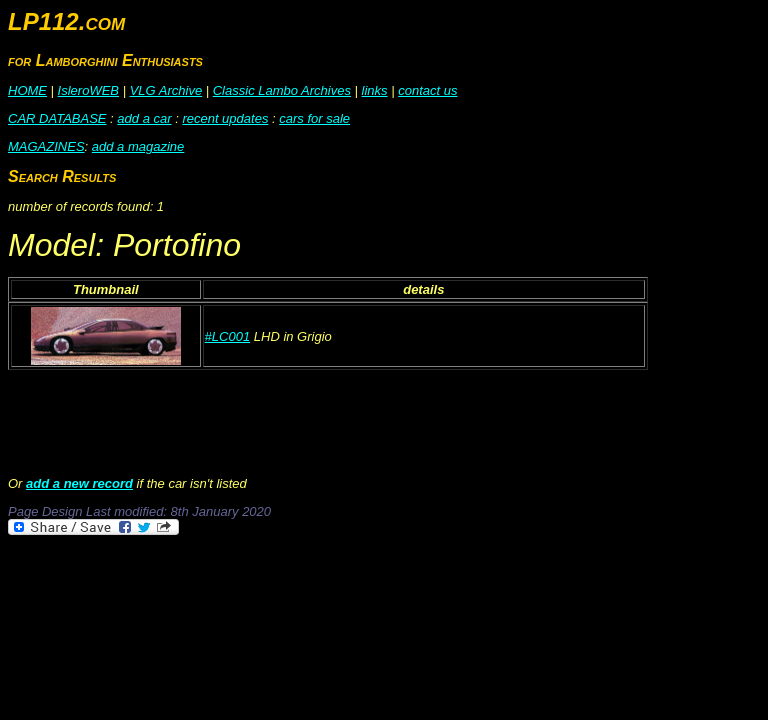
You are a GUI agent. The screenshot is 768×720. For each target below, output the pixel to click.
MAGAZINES (46, 146)
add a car (144, 118)
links (375, 90)
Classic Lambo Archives (282, 90)
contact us (427, 90)
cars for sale (314, 118)
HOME (27, 90)
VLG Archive (166, 90)
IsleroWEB (88, 90)
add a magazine (138, 146)
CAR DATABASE (57, 118)
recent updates (225, 118)
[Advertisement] (372, 593)
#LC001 (228, 336)
